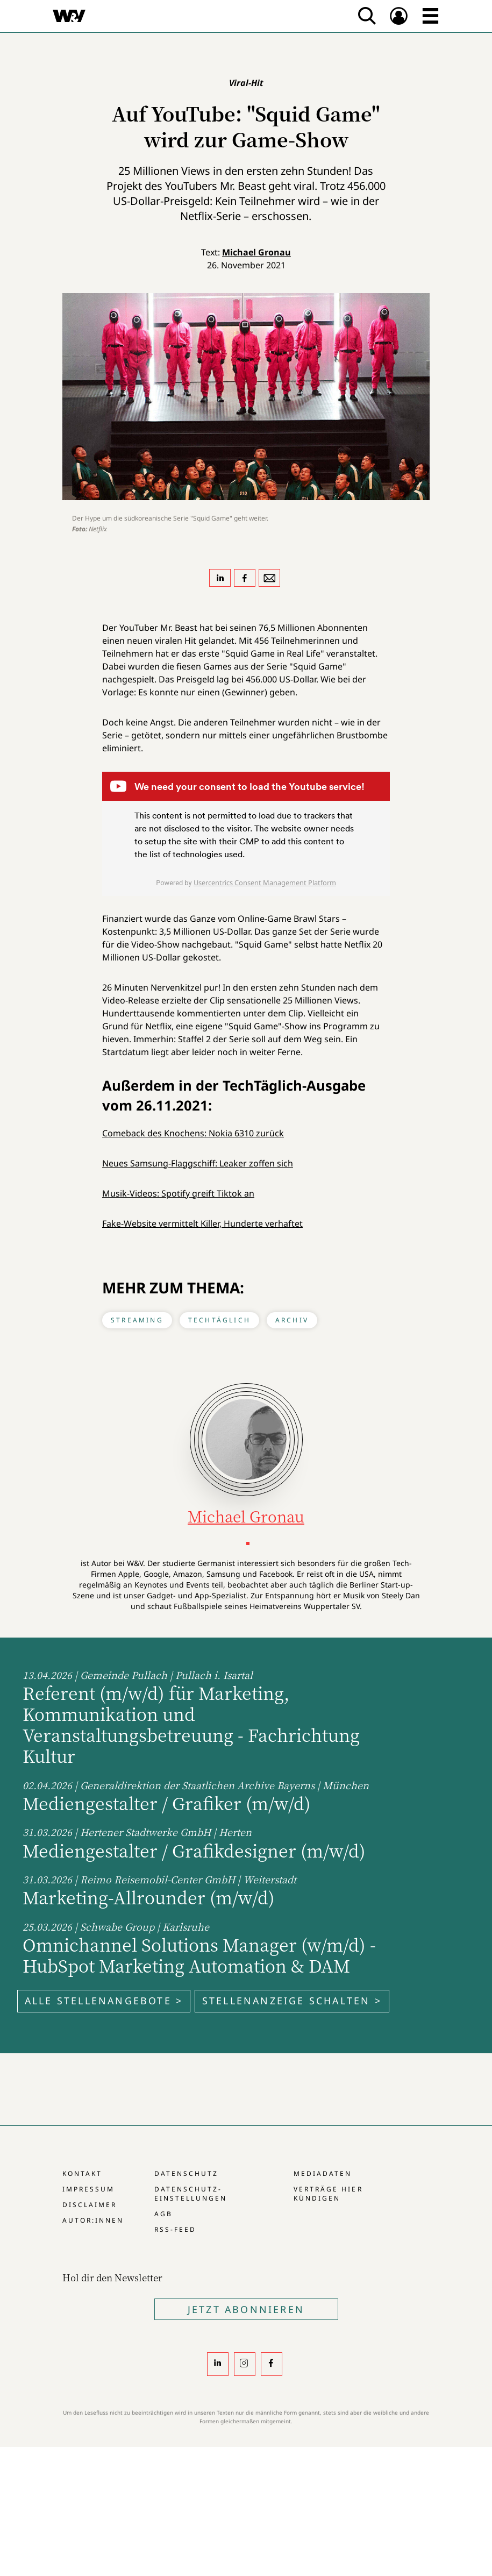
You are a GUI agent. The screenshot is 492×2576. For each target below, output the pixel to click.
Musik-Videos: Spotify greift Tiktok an (178, 1193)
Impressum (88, 2189)
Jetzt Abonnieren (246, 2309)
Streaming (137, 1320)
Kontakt (82, 2173)
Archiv (292, 1320)
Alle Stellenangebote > (104, 2000)
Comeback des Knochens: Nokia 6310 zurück (193, 1133)
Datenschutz (186, 2173)
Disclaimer (89, 2204)
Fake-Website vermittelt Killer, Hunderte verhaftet (202, 1223)
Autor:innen (93, 2220)
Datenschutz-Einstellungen (190, 2193)
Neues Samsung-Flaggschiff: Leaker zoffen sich (197, 1163)
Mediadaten (323, 2173)
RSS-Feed (175, 2229)
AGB (163, 2213)
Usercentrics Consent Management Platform (265, 882)
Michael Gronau (256, 252)
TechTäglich (219, 1320)
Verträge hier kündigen (328, 2193)
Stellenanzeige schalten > (292, 2000)
